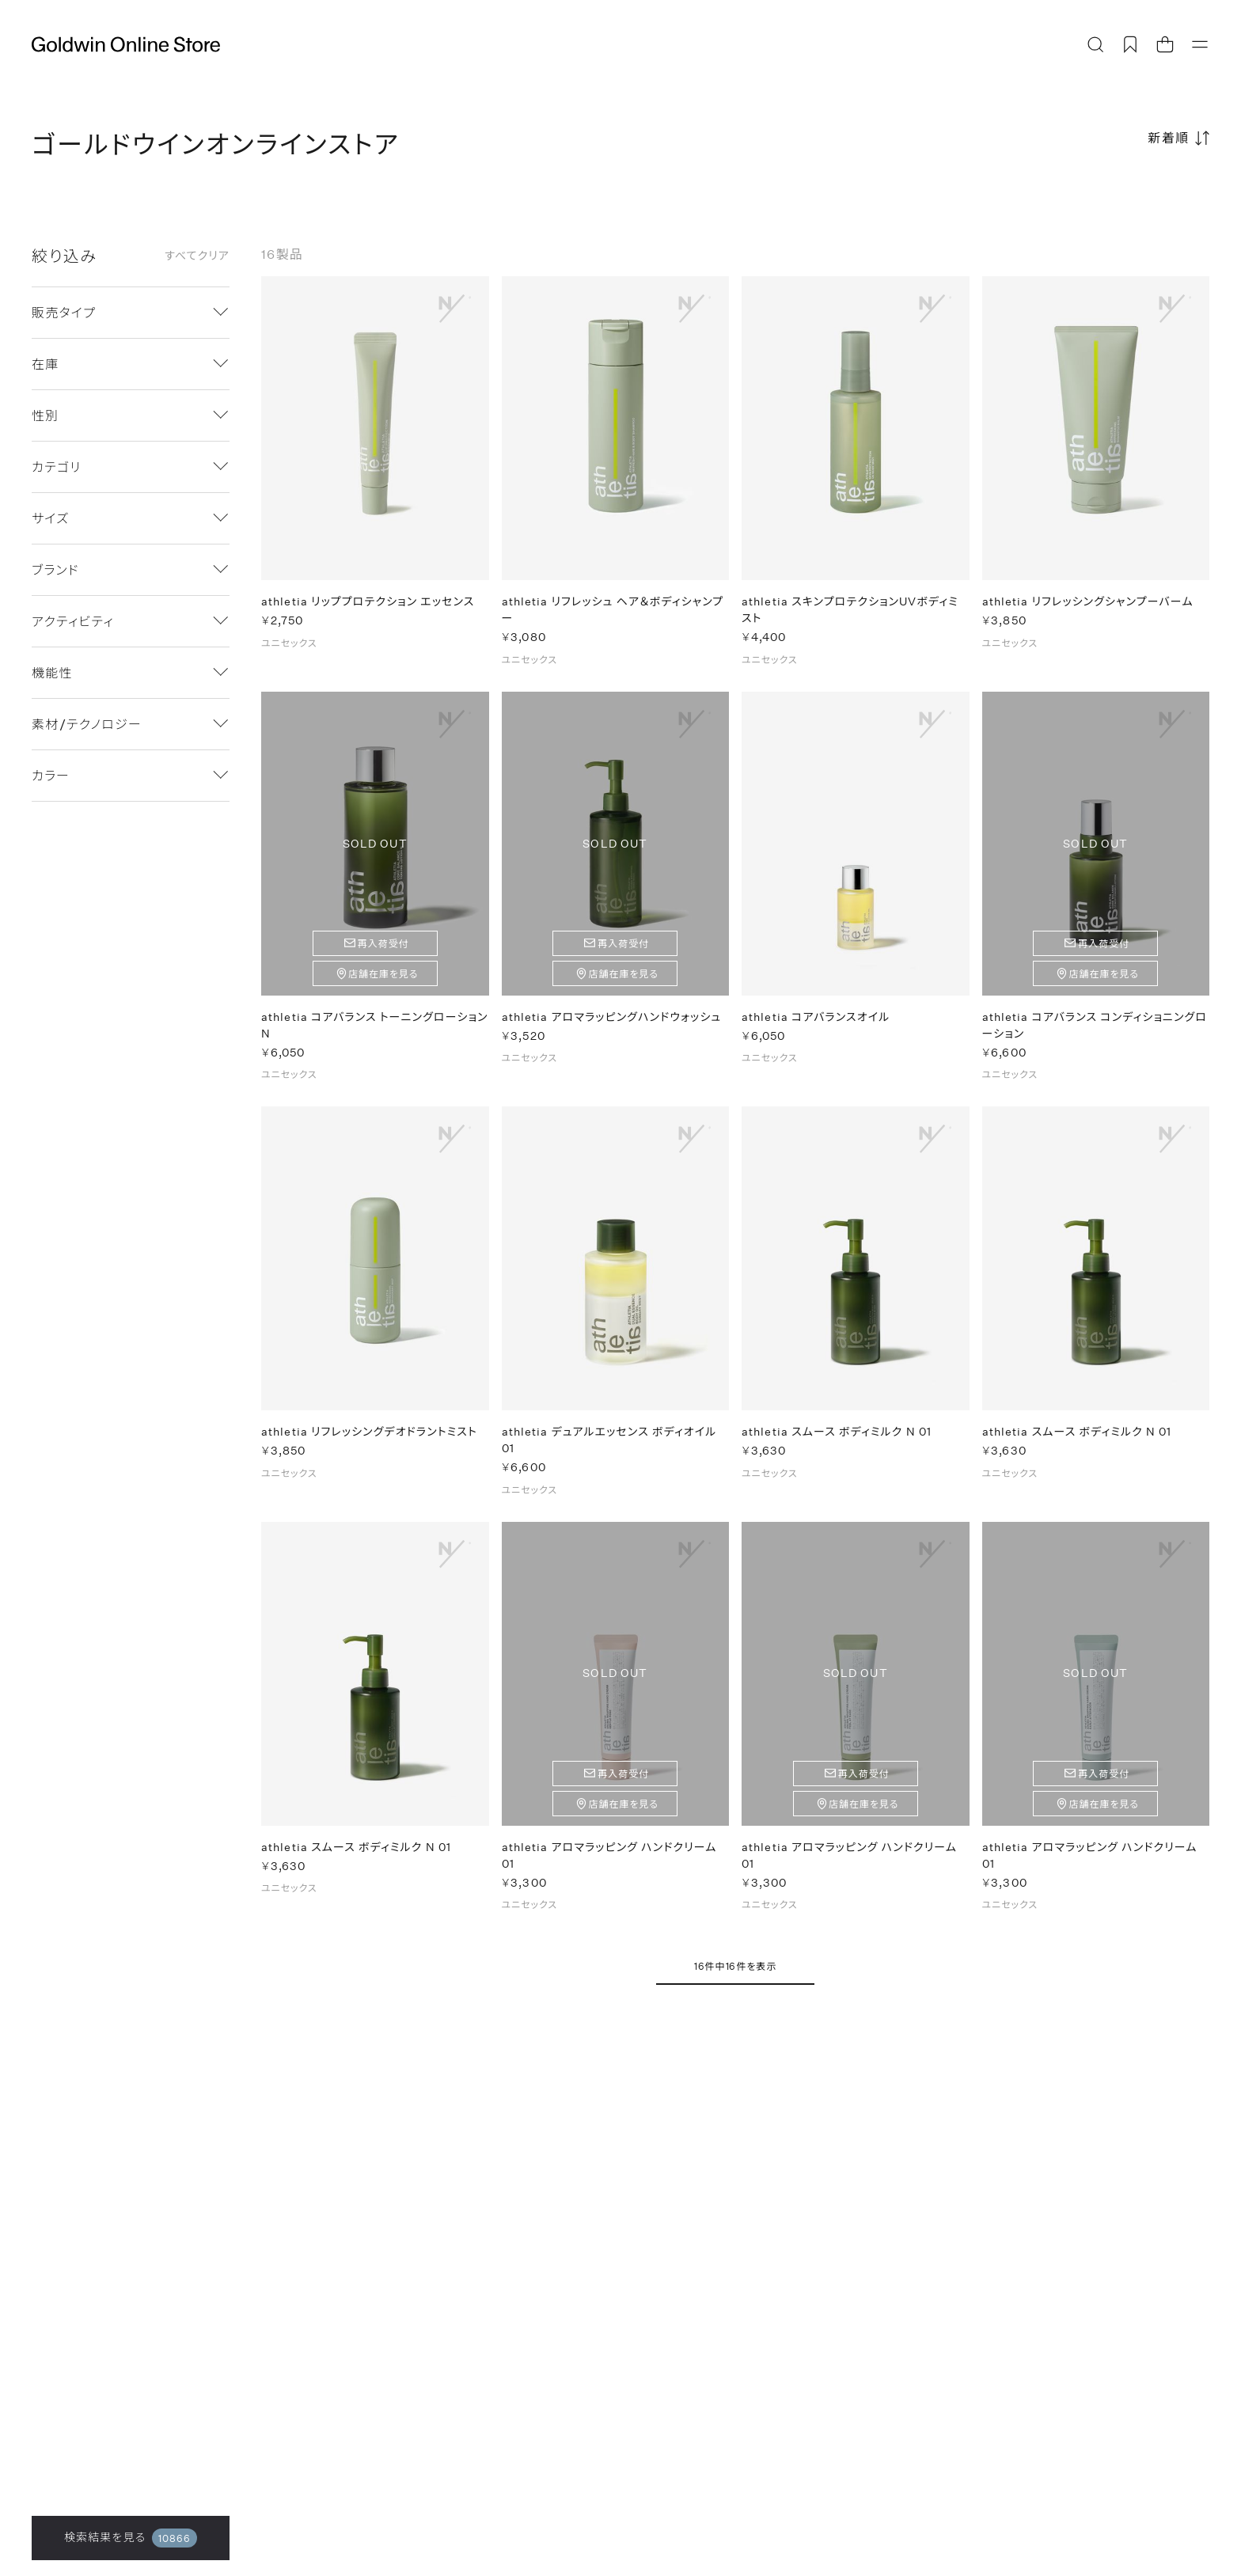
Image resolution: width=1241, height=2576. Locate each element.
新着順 (1169, 137)
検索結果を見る (130, 2538)
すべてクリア (197, 255)
